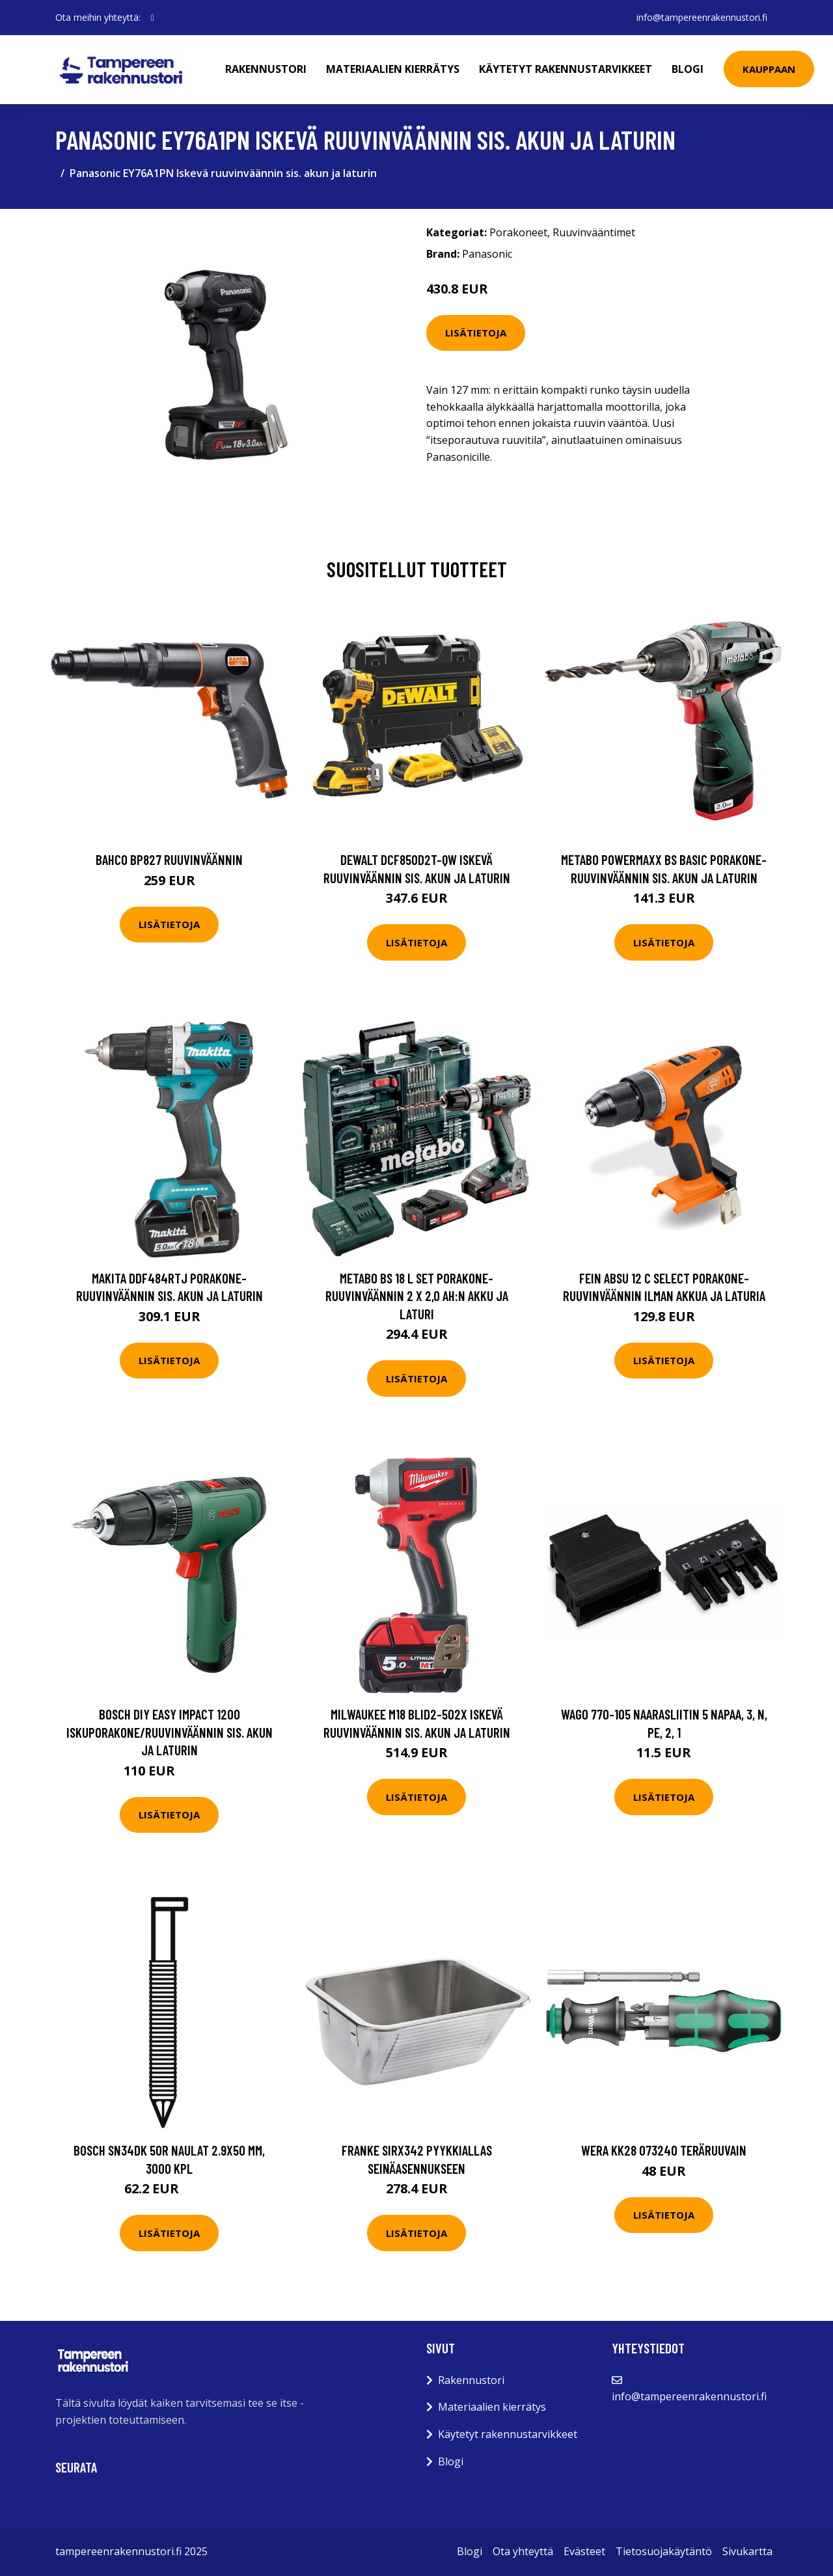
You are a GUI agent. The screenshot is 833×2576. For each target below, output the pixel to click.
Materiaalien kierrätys (392, 69)
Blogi (687, 69)
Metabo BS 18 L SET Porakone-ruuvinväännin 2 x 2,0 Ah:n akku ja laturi (416, 1296)
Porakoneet (518, 232)
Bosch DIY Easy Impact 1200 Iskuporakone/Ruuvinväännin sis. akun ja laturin (169, 1732)
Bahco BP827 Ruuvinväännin (169, 859)
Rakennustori (266, 69)
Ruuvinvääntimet (594, 232)
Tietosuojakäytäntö (664, 2551)
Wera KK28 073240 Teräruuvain (663, 2150)
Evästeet (584, 2551)
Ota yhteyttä (523, 2551)
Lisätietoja (475, 332)
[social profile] (152, 17)
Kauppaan (769, 68)
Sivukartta (747, 2551)
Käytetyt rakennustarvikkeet (565, 69)
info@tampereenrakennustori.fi (701, 17)
